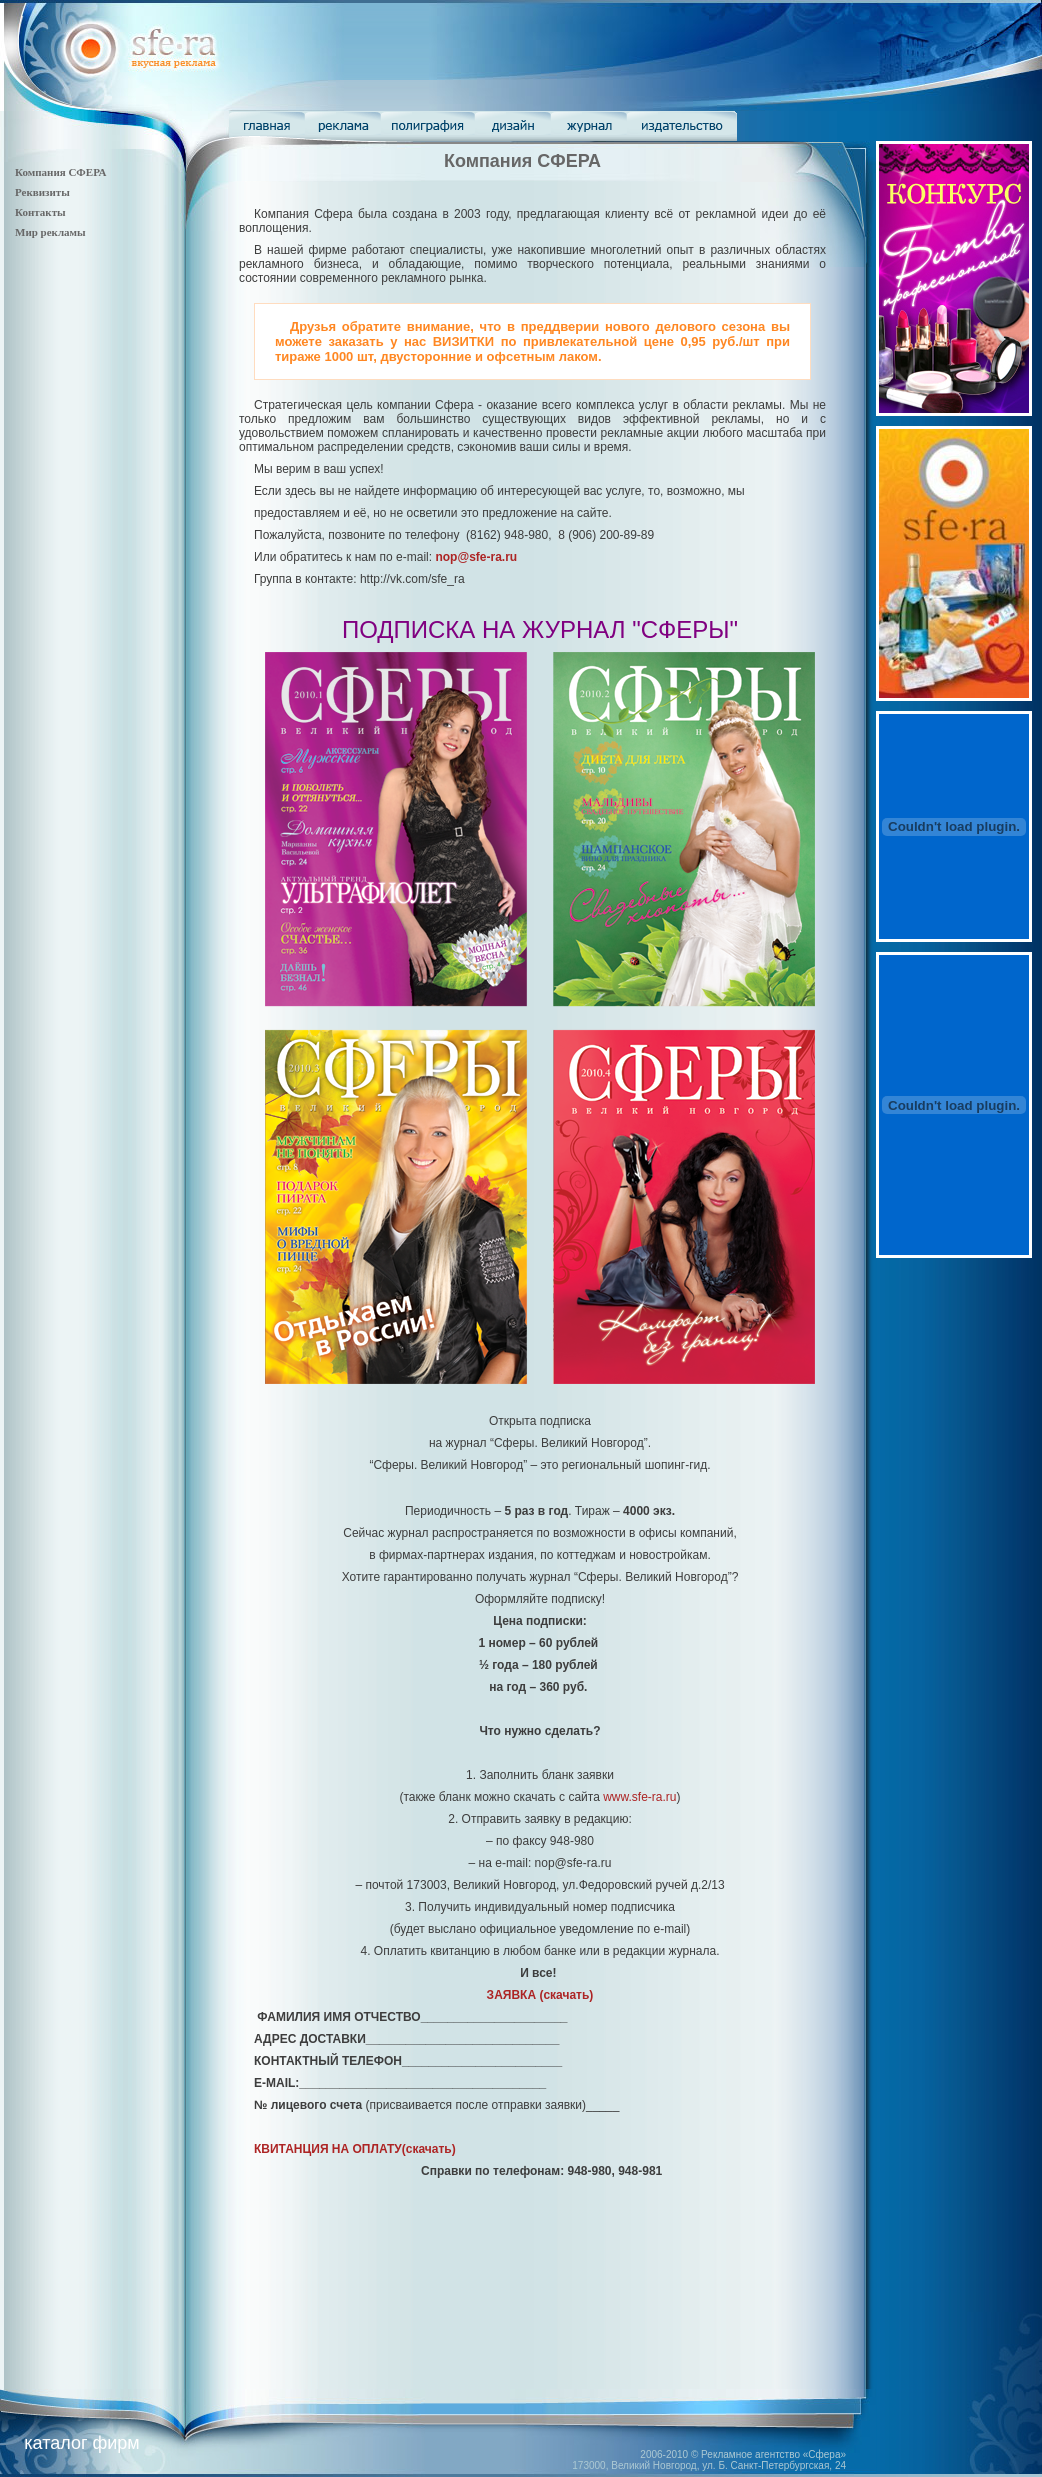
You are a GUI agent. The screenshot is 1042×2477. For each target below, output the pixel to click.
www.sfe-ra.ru (639, 1797)
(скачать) (540, 1995)
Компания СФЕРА (60, 172)
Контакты (40, 212)
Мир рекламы (50, 232)
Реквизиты (42, 192)
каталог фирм (81, 2443)
